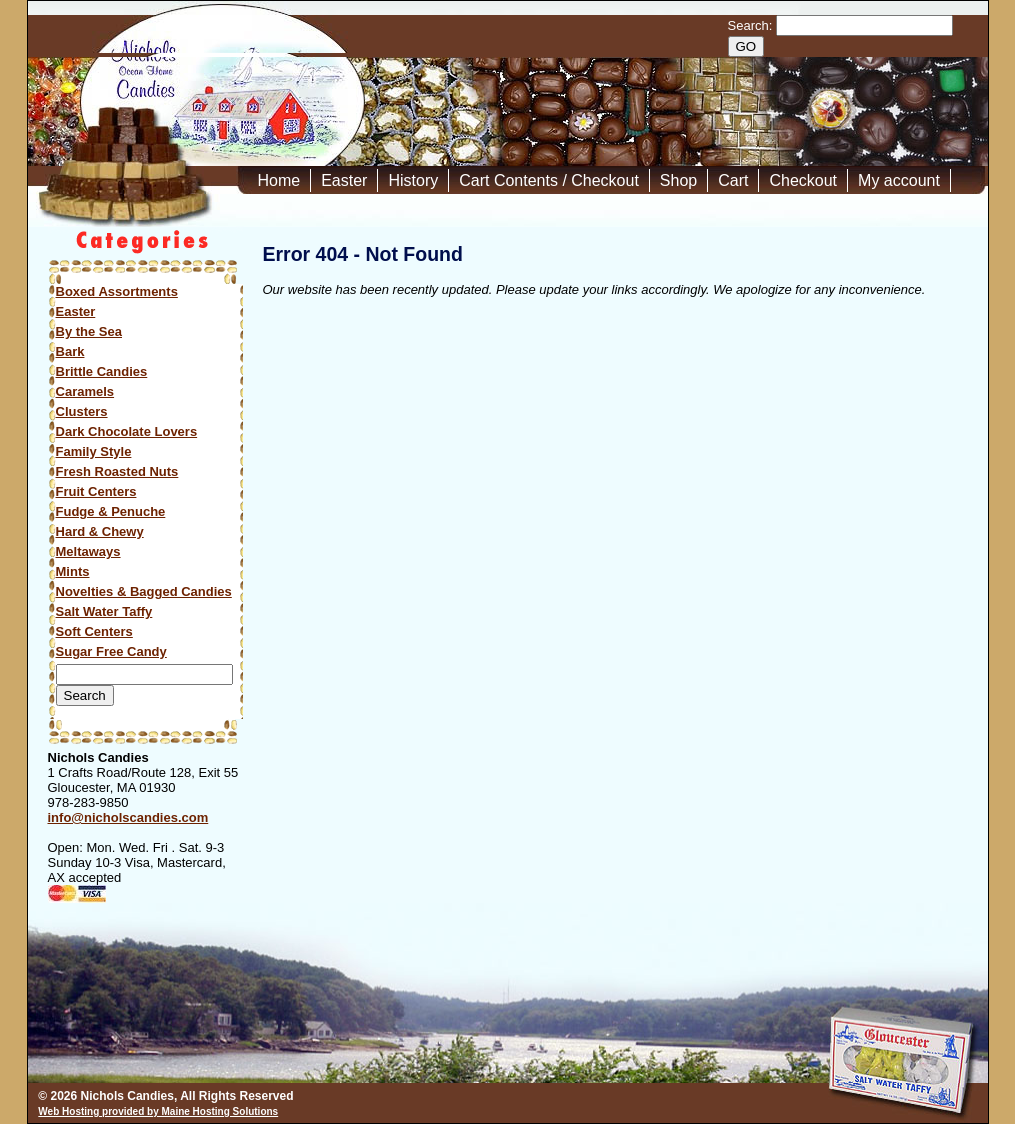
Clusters (82, 411)
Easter (344, 180)
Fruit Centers (96, 491)
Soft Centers (94, 631)
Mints (73, 571)
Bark (70, 351)
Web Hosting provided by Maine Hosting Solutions (158, 1111)
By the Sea (89, 331)
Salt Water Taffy (104, 611)
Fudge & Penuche (111, 511)
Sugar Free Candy (111, 651)
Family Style (94, 451)
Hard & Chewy (100, 531)
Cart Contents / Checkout (549, 180)
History (413, 180)
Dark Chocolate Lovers (127, 431)
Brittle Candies (102, 371)
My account (899, 180)
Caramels (85, 391)
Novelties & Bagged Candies (144, 591)
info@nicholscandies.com (128, 817)
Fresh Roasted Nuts (117, 471)
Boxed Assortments (117, 291)
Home (279, 180)
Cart (733, 180)
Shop (678, 180)
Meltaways (88, 551)
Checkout (803, 180)
